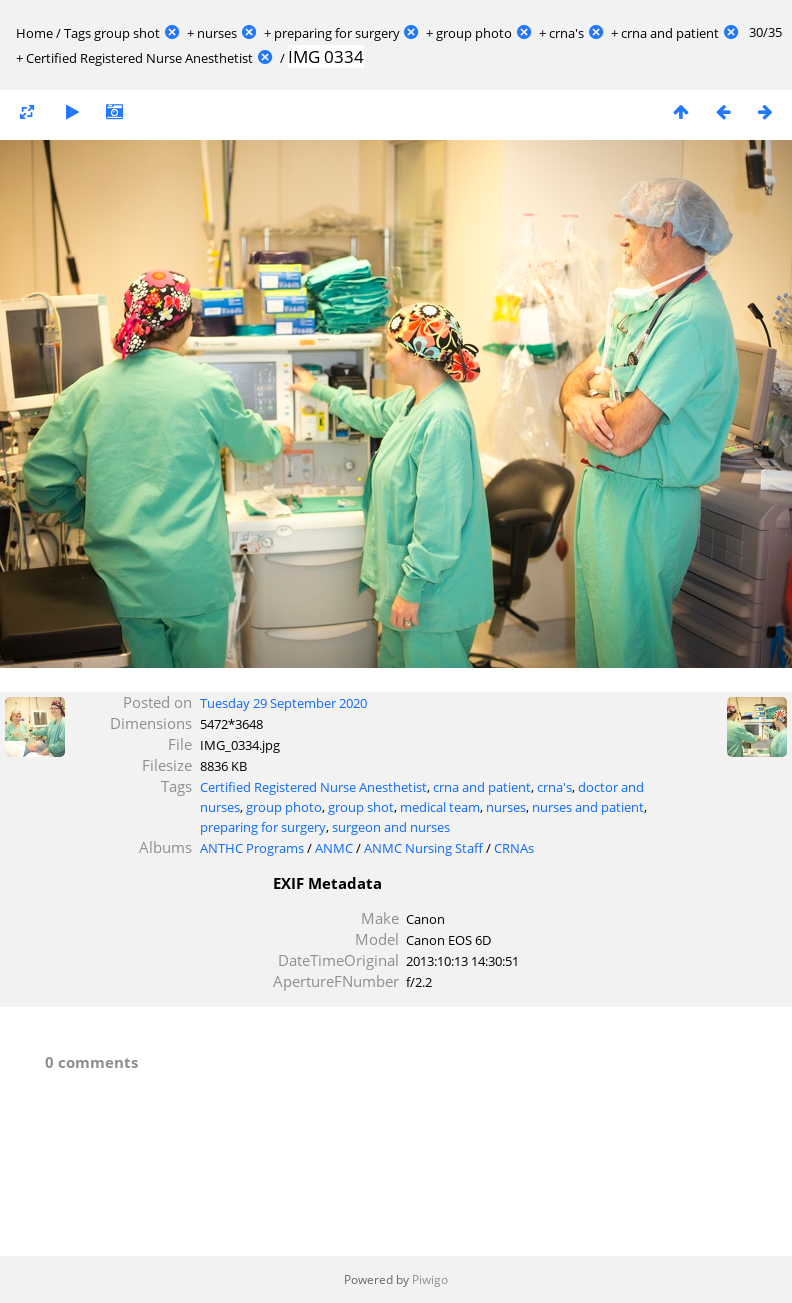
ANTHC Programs (252, 848)
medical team (440, 807)
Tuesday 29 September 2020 (283, 703)
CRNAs (514, 848)
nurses (217, 33)
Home (34, 33)
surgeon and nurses (391, 827)
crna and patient (670, 33)
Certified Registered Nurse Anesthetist (139, 58)
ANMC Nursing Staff (423, 848)
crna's (566, 33)
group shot (127, 33)
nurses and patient (588, 807)
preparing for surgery (337, 33)
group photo (474, 33)
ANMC (334, 848)
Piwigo (430, 1279)
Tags (77, 33)
